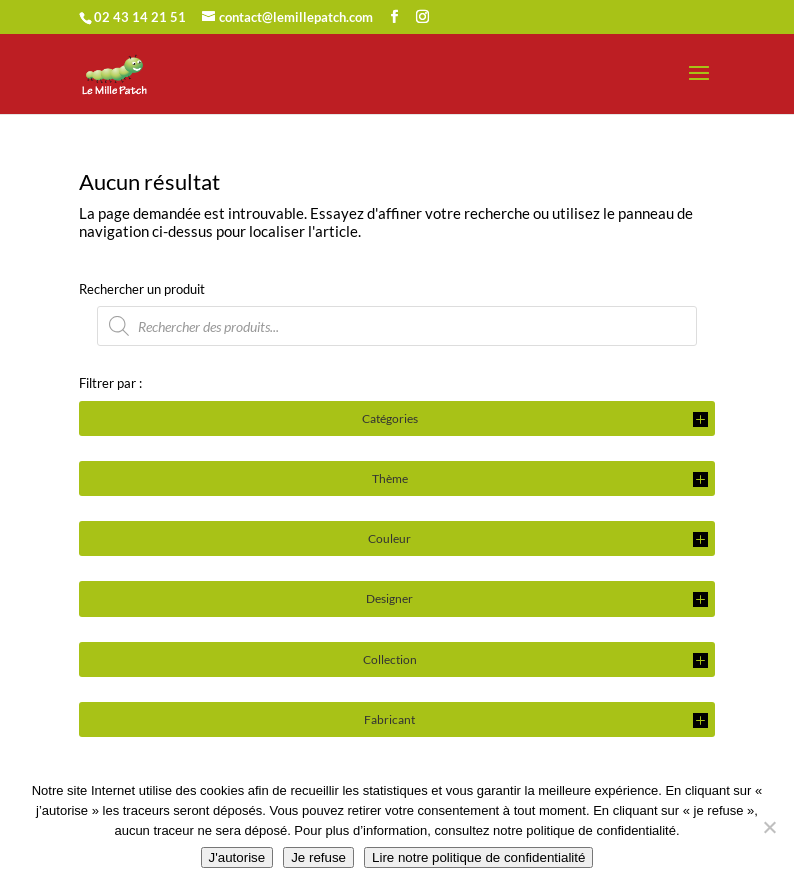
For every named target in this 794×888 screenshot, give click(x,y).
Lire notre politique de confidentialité (478, 857)
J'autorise (237, 857)
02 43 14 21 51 (140, 17)
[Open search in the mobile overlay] (397, 326)
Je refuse (318, 857)
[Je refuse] (769, 827)
